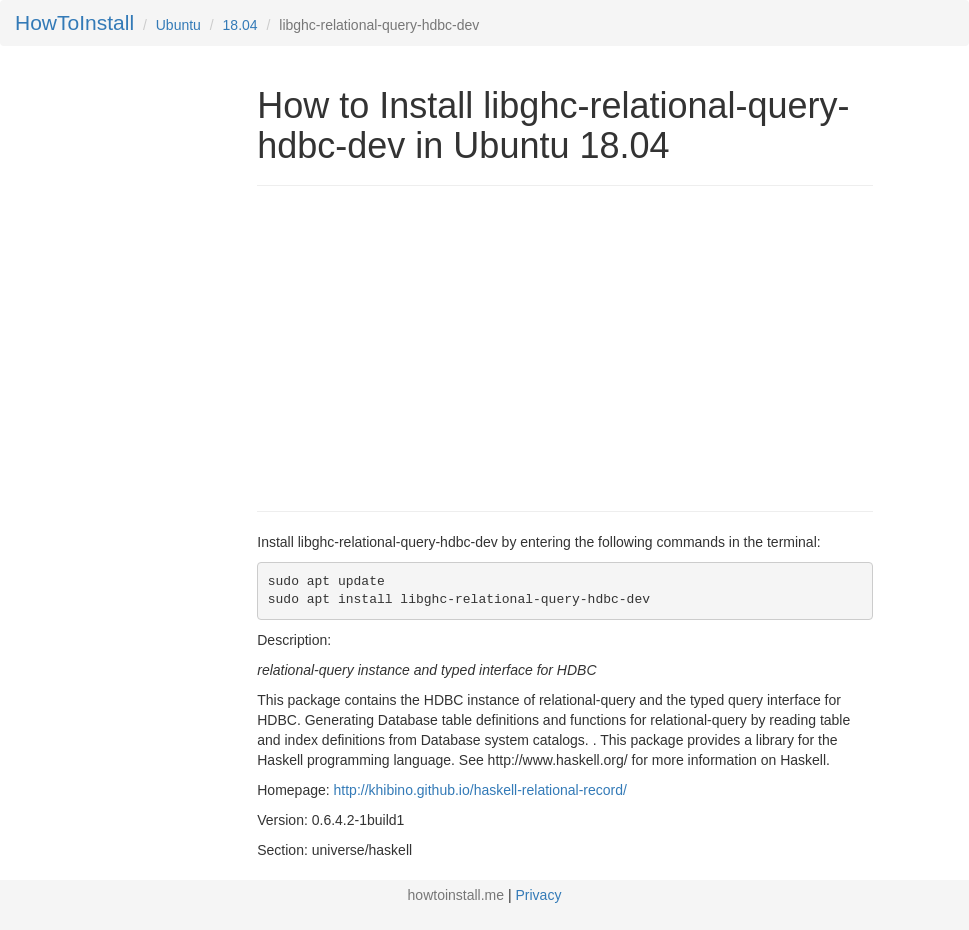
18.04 (240, 25)
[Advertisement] (425, 346)
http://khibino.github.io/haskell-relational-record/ (480, 790)
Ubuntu (178, 25)
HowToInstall (74, 22)
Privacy (539, 895)
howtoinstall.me (456, 895)
